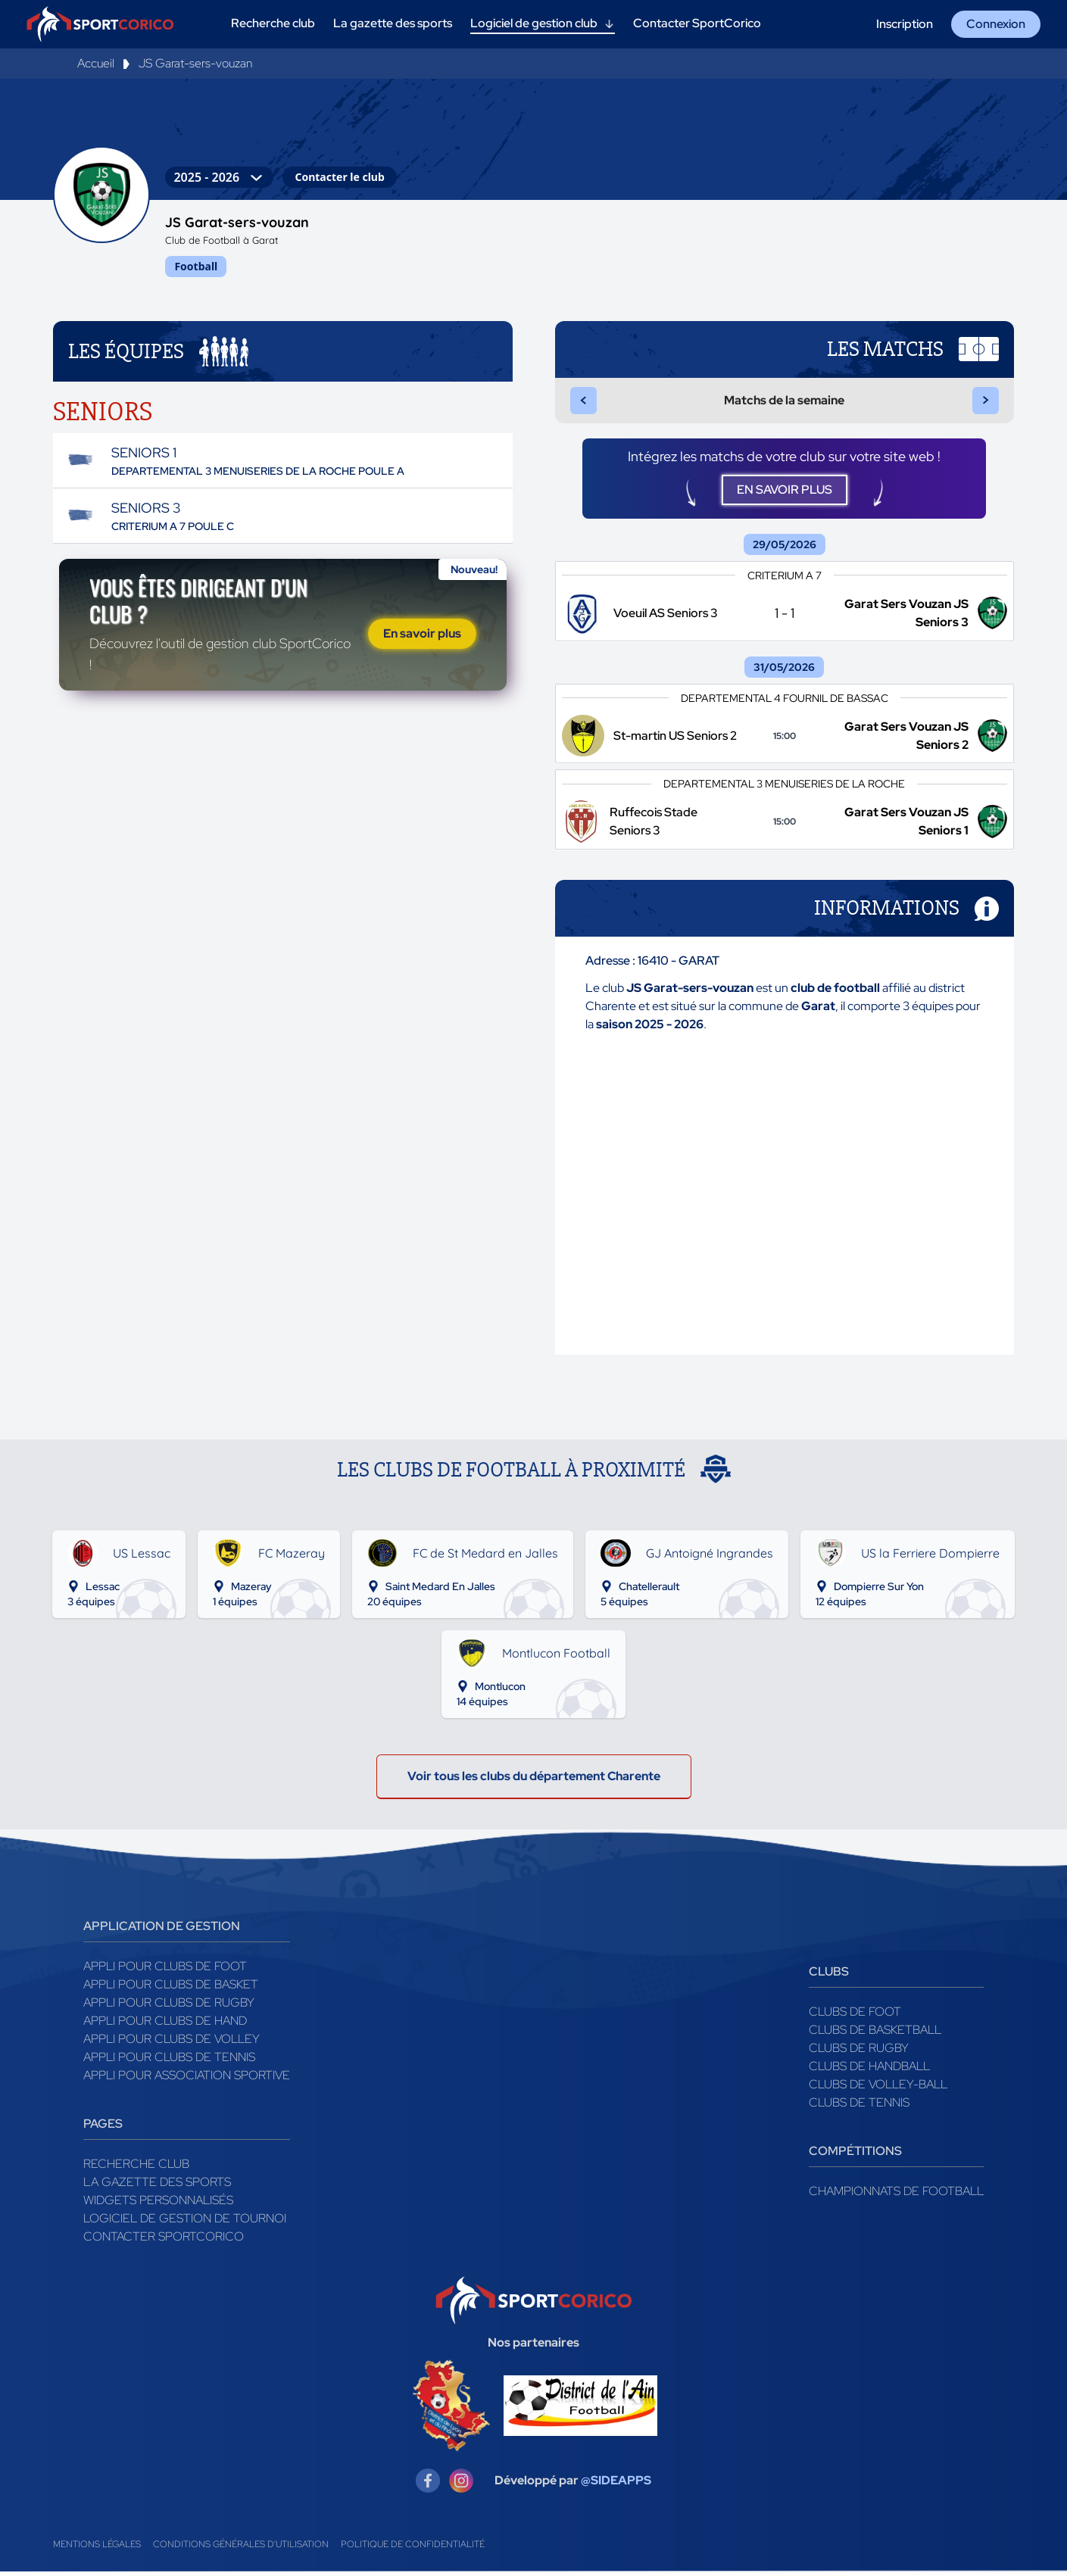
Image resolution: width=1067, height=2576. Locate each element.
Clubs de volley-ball (878, 2092)
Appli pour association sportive (186, 2083)
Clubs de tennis (859, 2110)
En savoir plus (422, 637)
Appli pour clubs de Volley (171, 2046)
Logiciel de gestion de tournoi (184, 2226)
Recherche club (136, 2171)
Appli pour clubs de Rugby (168, 2010)
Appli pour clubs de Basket (170, 1992)
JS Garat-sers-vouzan (195, 63)
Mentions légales (97, 2552)
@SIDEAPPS (616, 2488)
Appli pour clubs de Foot (165, 1974)
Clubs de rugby (859, 2055)
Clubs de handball (869, 2074)
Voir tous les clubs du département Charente (533, 1784)
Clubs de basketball (875, 2037)
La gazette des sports (157, 2189)
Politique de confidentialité (413, 2552)
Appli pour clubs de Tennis (169, 2064)
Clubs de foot (855, 2019)
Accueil (95, 63)
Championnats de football (896, 2198)
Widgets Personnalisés (158, 2208)
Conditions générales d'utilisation (241, 2552)
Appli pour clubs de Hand (165, 2028)
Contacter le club (339, 177)
